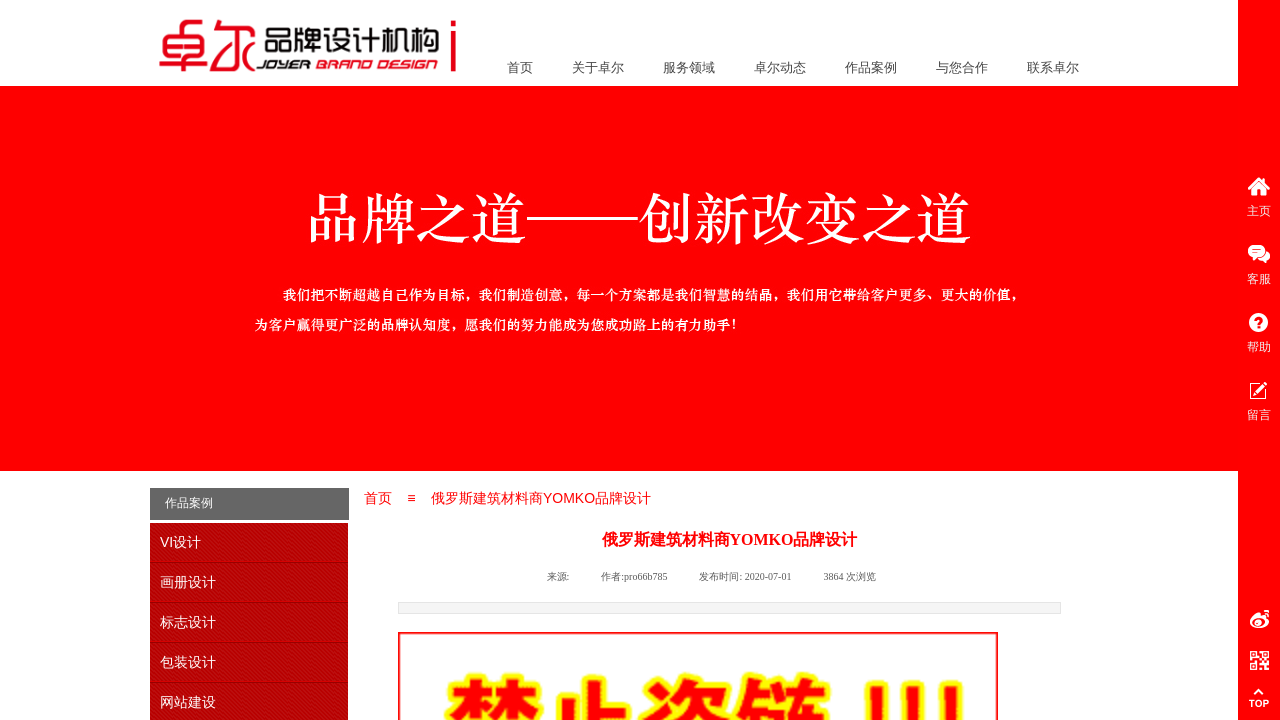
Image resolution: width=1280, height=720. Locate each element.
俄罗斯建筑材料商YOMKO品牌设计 (541, 498)
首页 (520, 67)
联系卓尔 (1053, 67)
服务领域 (689, 67)
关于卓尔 (598, 67)
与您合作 (962, 67)
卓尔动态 (780, 67)
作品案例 (871, 67)
